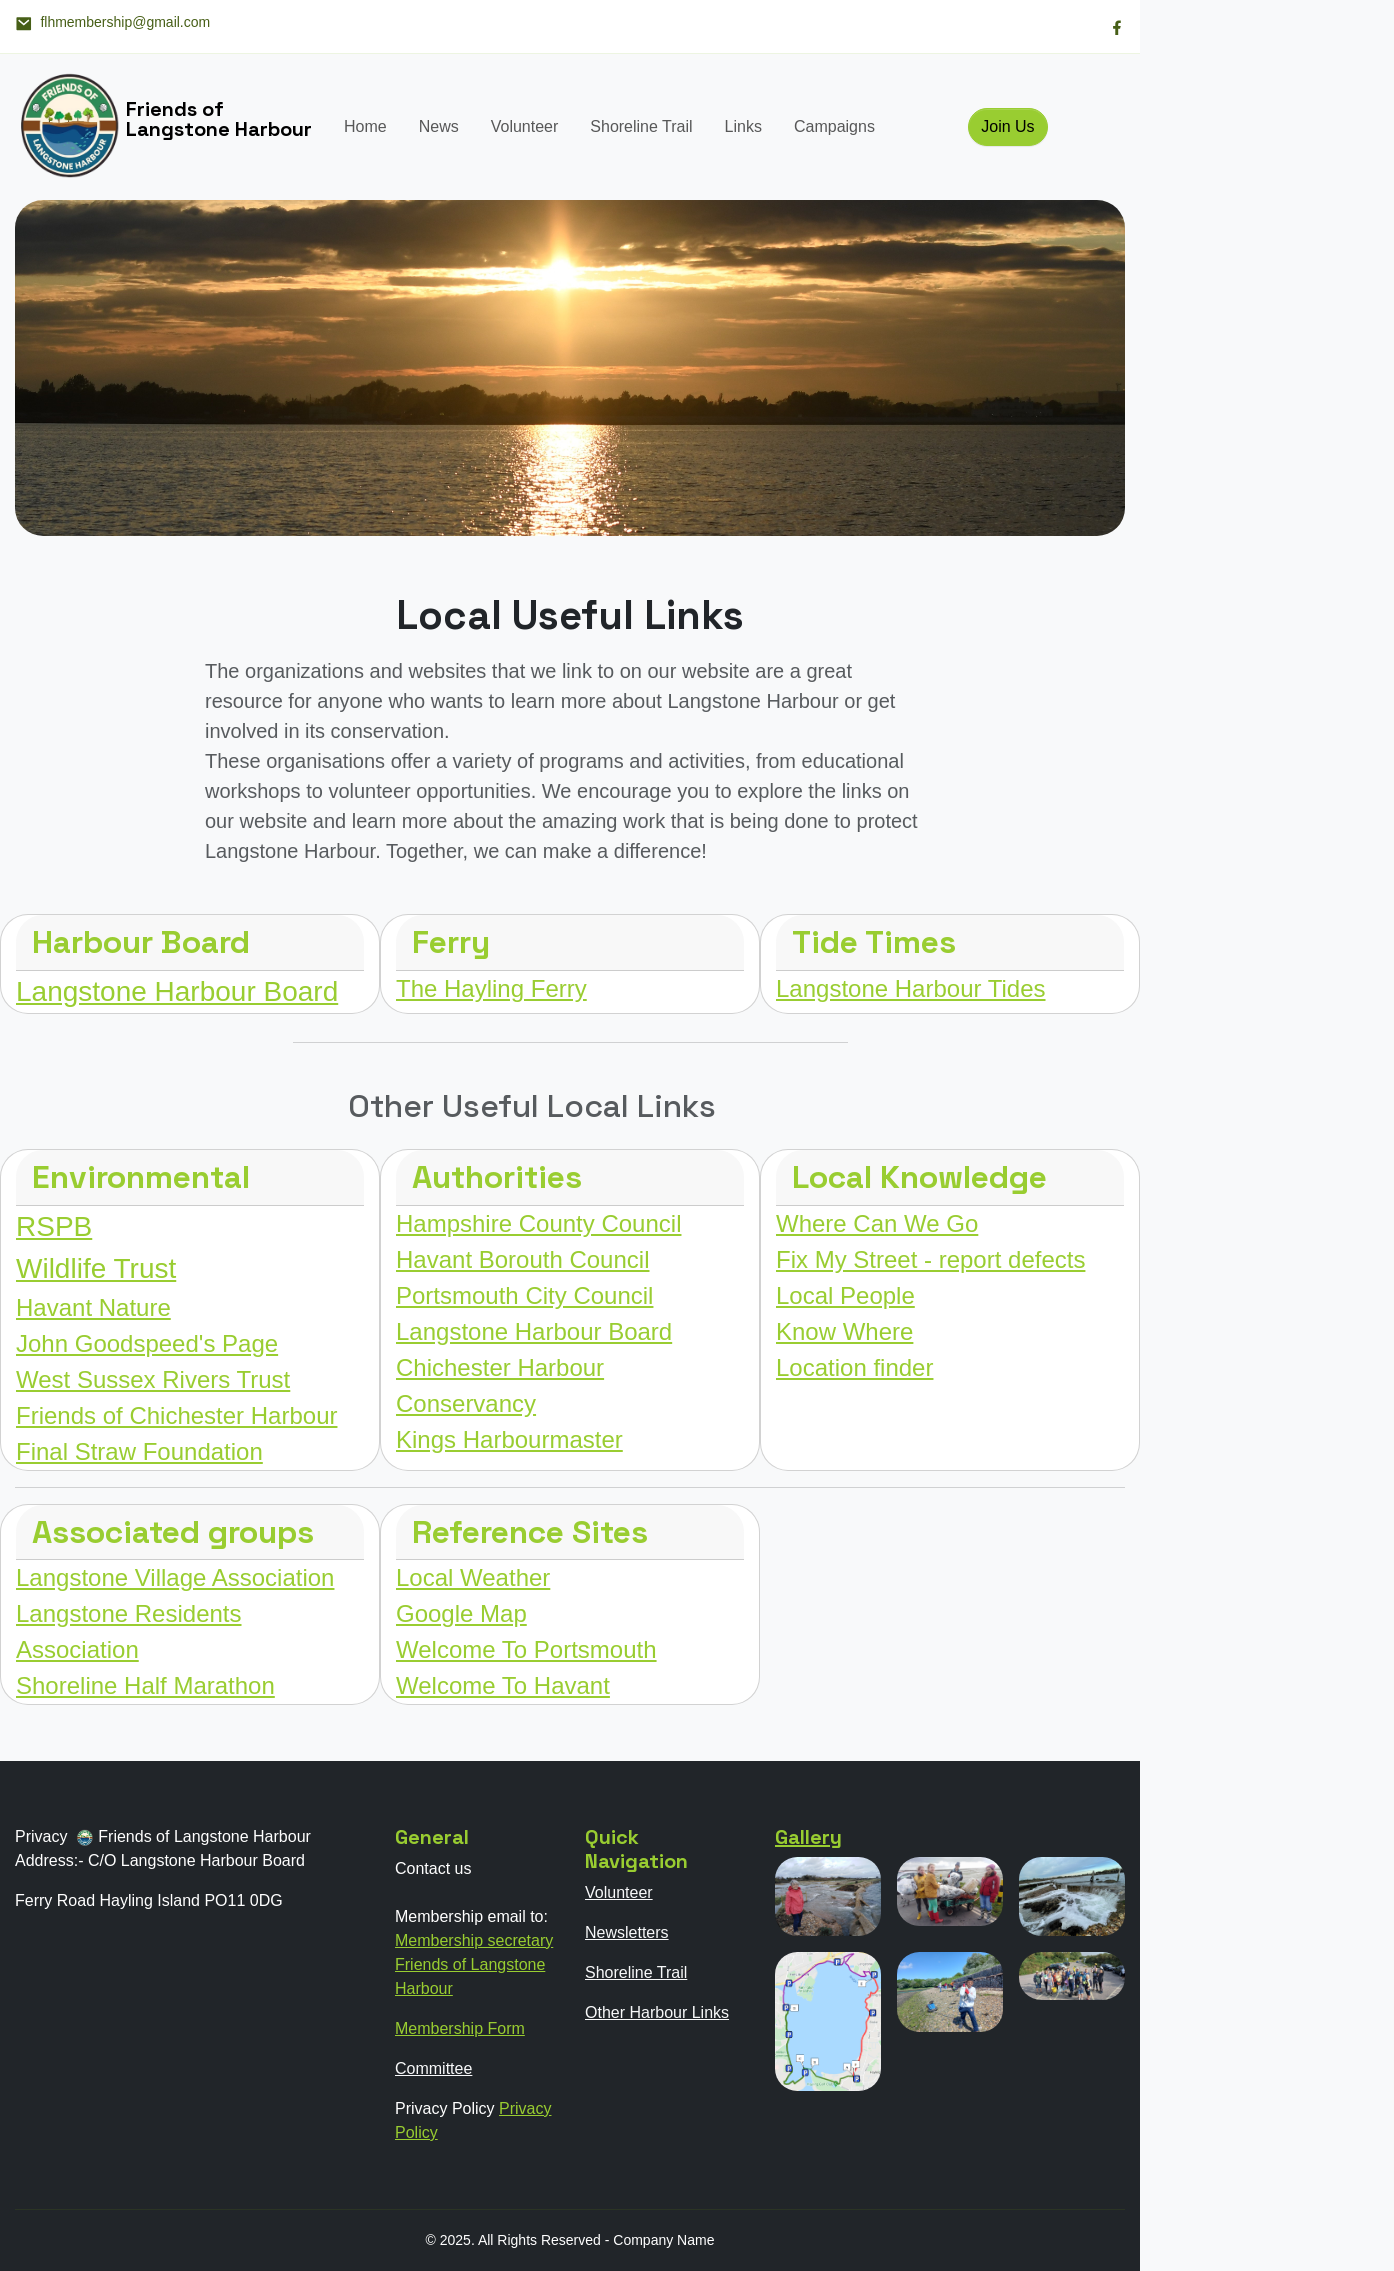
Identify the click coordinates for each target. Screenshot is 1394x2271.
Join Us (1007, 126)
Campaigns (834, 126)
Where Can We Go (877, 1223)
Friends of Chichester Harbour (176, 1415)
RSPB (54, 1226)
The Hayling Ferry (491, 988)
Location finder (854, 1367)
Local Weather (473, 1577)
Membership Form (460, 2028)
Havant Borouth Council (522, 1259)
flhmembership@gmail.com (112, 23)
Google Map (461, 1613)
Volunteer (525, 126)
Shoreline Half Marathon (145, 1685)
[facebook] (1117, 26)
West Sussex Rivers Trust (153, 1379)
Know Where (844, 1331)
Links (743, 126)
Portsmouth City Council (524, 1295)
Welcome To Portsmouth (526, 1649)
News (439, 126)
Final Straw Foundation (139, 1451)
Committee (433, 2068)
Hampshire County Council (538, 1223)
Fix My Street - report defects (930, 1259)
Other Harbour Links (657, 2012)
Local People (845, 1295)
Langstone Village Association (175, 1577)
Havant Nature (93, 1307)
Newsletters (627, 1932)
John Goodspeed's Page (147, 1343)
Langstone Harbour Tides (911, 988)
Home (365, 126)
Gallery (808, 1837)
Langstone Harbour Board (177, 991)
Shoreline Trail (641, 126)
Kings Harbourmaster (509, 1439)
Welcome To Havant (503, 1685)
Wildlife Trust (96, 1268)
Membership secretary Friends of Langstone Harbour (474, 1964)
